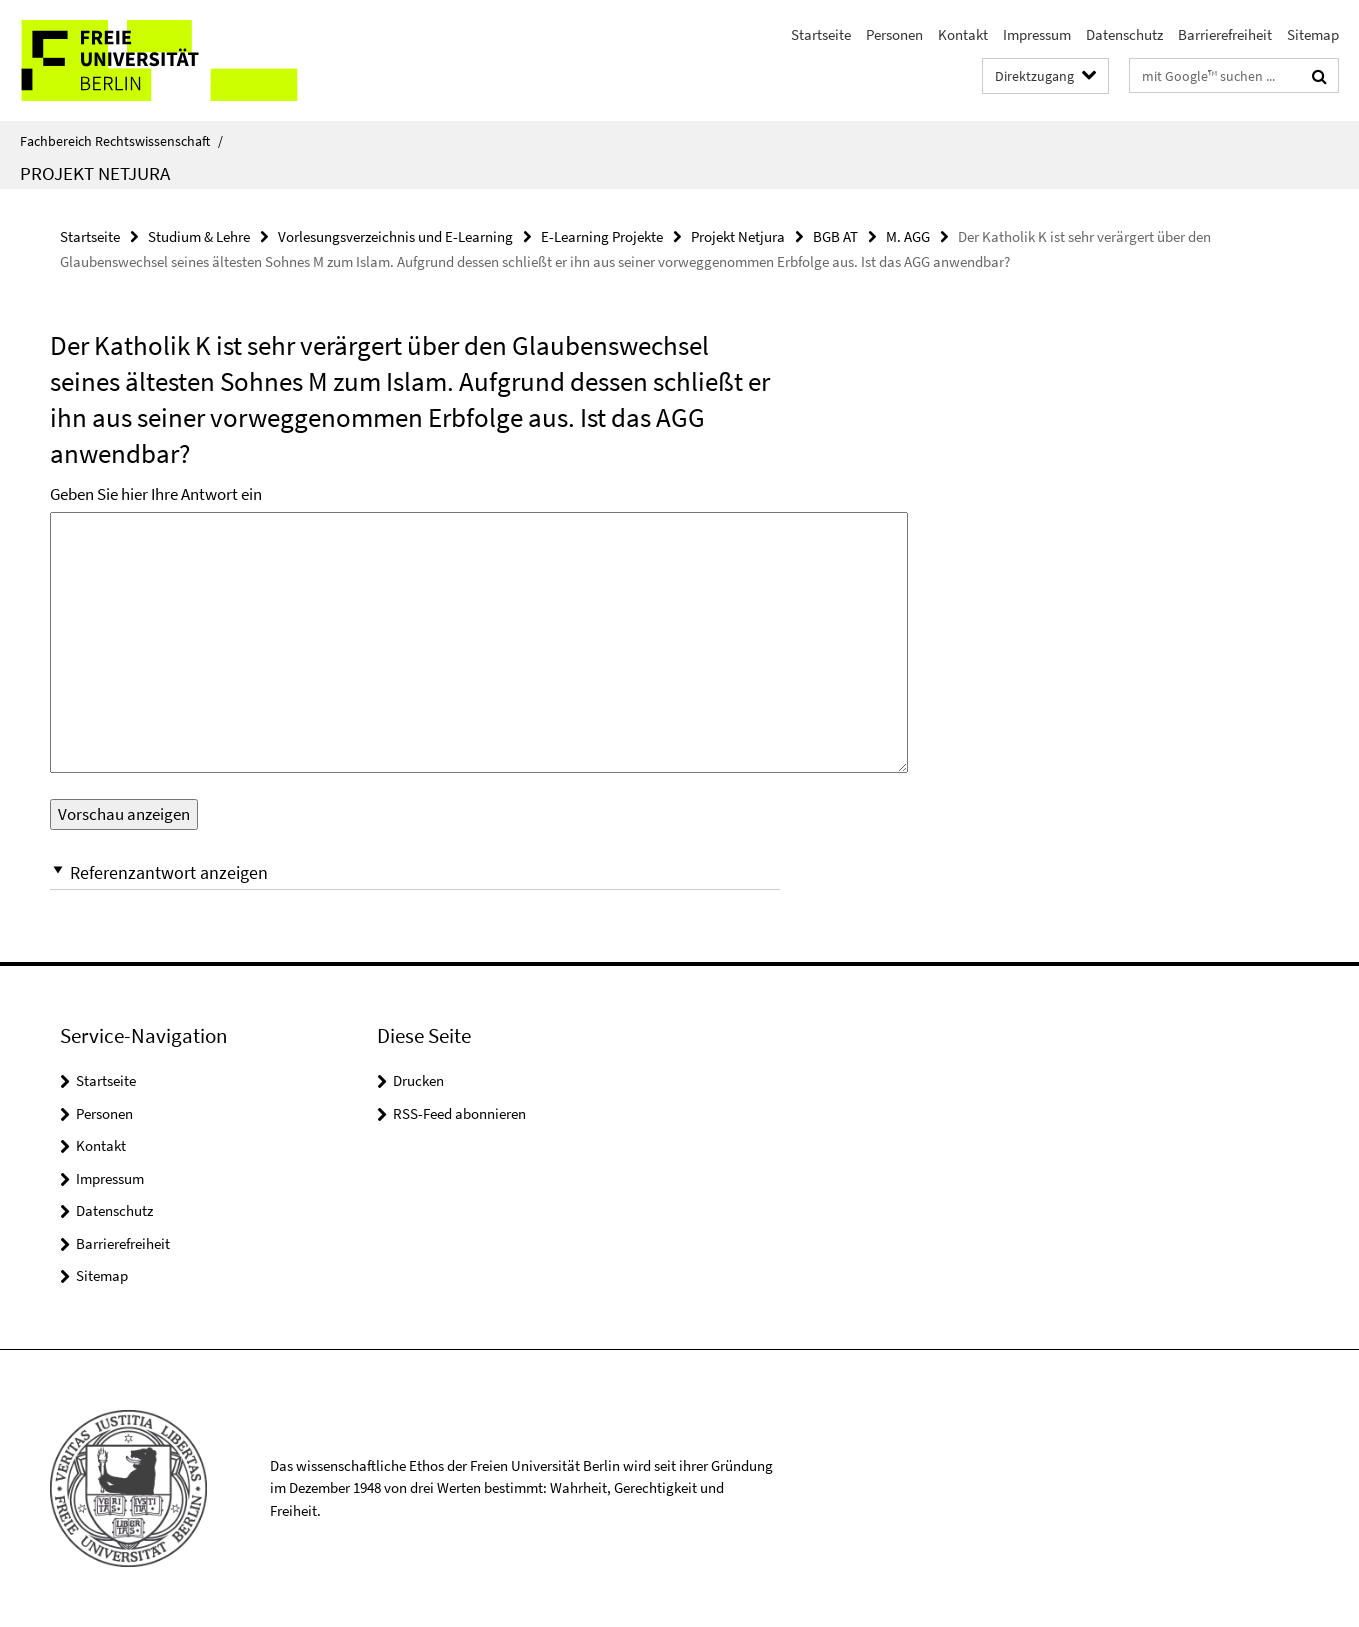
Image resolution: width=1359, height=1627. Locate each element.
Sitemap (1313, 34)
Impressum (1037, 34)
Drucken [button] (418, 1080)
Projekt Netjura (95, 173)
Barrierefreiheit (1225, 34)
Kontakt (963, 34)
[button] (415, 872)
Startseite (821, 34)
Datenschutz (1124, 34)
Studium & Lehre (199, 236)
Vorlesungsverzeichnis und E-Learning (395, 236)
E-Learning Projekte (602, 236)
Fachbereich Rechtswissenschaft (121, 141)
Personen (894, 34)
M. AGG (908, 236)
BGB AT (835, 236)
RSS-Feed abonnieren (459, 1113)
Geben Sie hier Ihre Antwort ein (156, 494)
